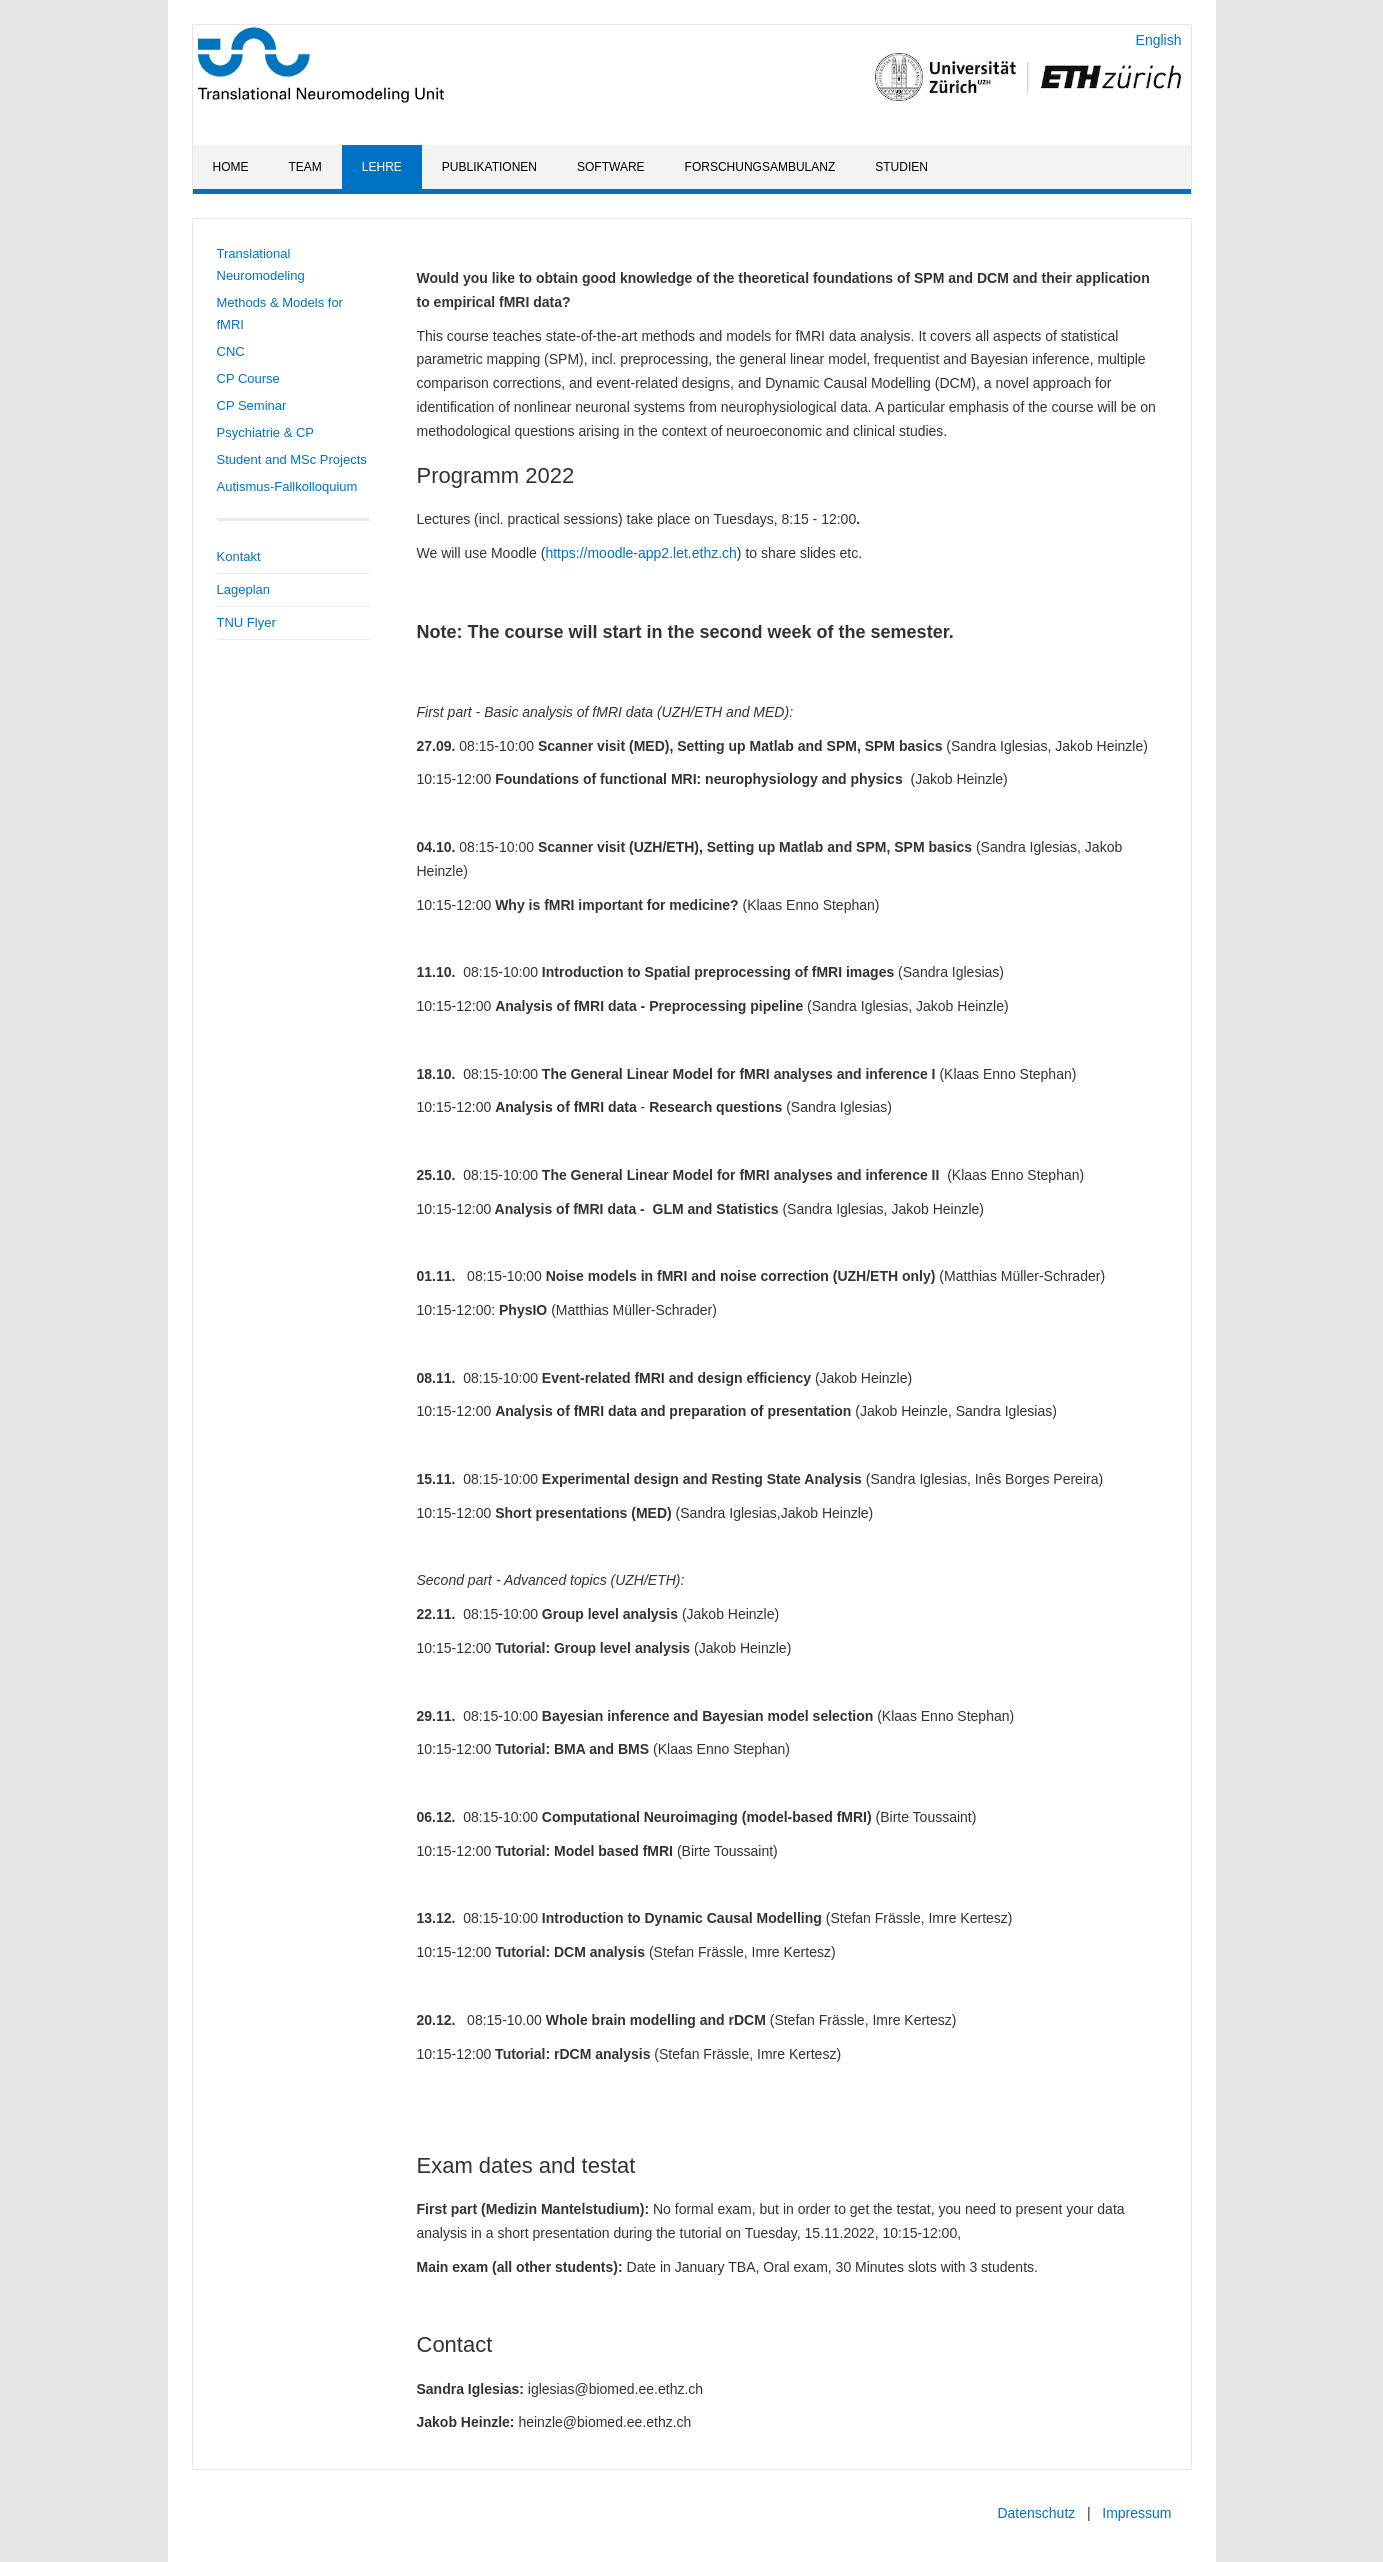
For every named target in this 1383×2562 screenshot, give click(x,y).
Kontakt (239, 556)
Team (305, 167)
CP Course (248, 378)
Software (611, 167)
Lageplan (244, 589)
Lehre (382, 167)
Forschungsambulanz (760, 167)
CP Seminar (252, 405)
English (1159, 40)
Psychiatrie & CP (266, 432)
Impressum (1136, 2513)
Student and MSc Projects (292, 459)
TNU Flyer (246, 622)
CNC (231, 351)
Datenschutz (1036, 2513)
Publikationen (489, 167)
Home (231, 167)
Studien (901, 167)
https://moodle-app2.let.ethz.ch (640, 553)
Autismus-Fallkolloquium (287, 486)
